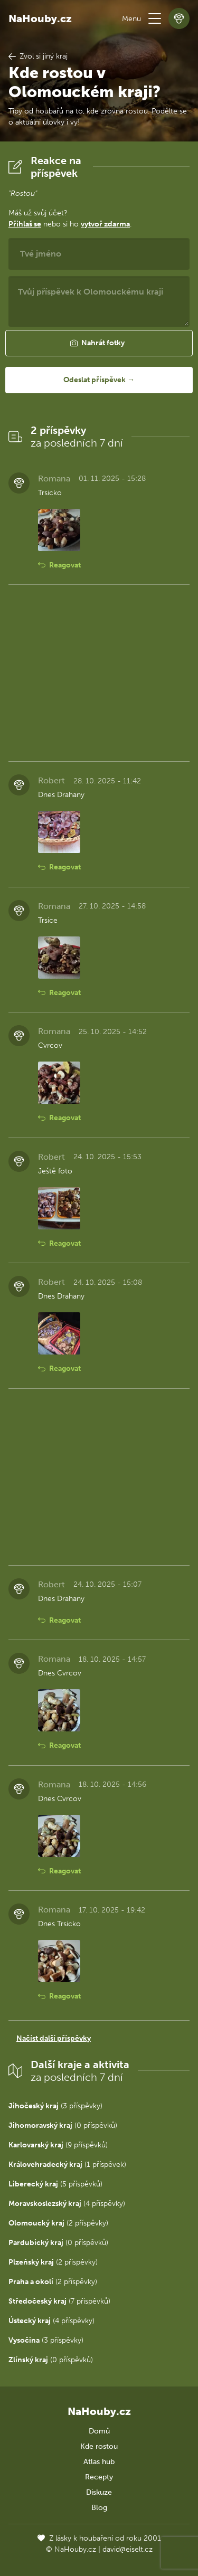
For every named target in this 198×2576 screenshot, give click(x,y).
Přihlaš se (24, 224)
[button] (154, 18)
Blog (99, 2507)
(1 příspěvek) (67, 2164)
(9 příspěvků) (58, 2145)
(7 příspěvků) (59, 2301)
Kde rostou (99, 2446)
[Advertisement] (99, 673)
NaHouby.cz (40, 18)
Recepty (99, 2477)
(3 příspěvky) (55, 2105)
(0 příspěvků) (62, 2125)
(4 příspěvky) (66, 2203)
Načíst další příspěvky (53, 2038)
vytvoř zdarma (105, 224)
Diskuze (99, 2492)
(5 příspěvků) (55, 2184)
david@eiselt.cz (127, 2549)
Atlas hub (99, 2461)
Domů (99, 2431)
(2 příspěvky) (58, 2223)
